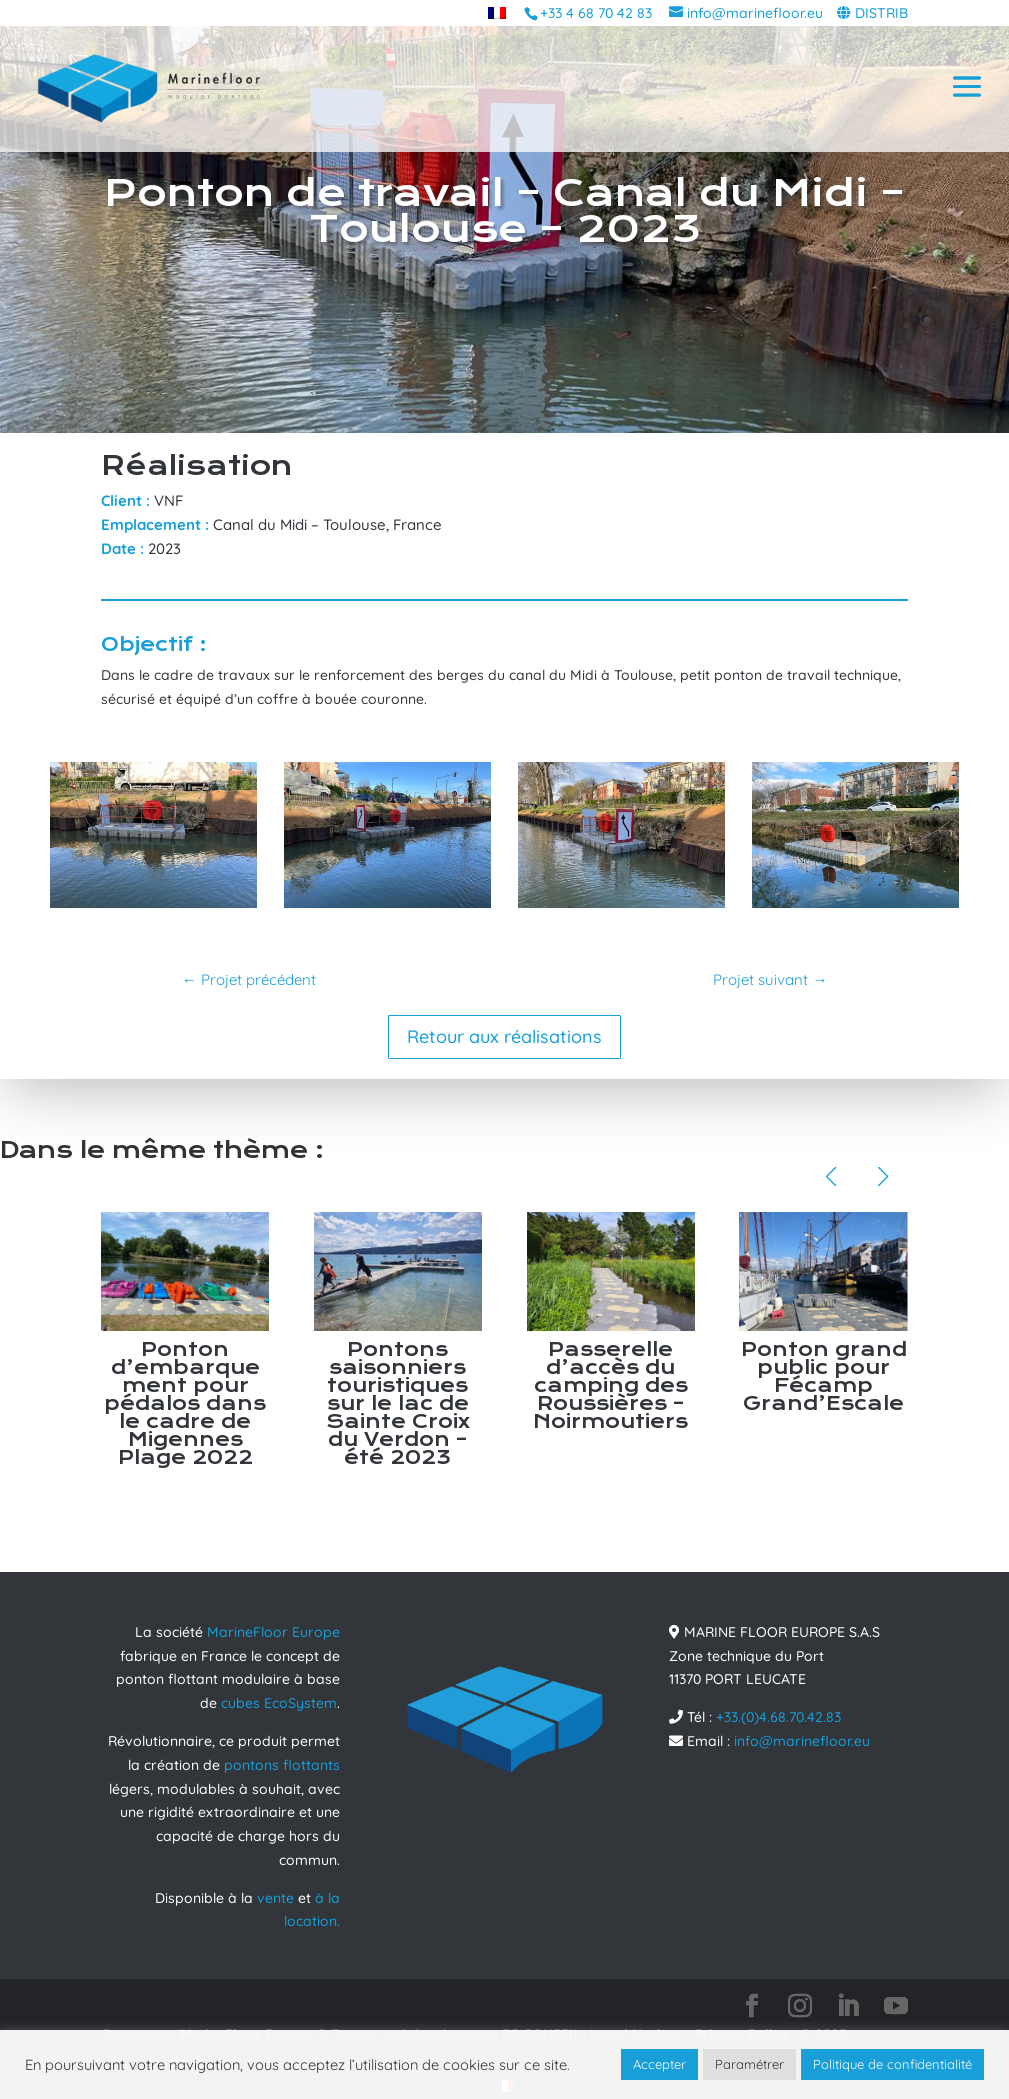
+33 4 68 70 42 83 (596, 13)
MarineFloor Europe (273, 1632)
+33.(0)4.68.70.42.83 (778, 1717)
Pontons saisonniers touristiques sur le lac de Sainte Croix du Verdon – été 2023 (398, 1403)
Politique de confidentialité (892, 2064)
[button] (831, 1177)
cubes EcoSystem (279, 1703)
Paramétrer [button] (749, 2064)
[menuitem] (497, 12)
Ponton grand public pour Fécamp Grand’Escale (824, 1376)
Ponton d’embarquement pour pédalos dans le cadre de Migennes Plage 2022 (185, 1403)
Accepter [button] (659, 2064)
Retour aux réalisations (504, 1036)
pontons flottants (282, 1765)
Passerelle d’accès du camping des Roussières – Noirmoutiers (610, 1385)
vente (275, 1898)
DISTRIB (881, 13)
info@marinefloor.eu (802, 1741)
